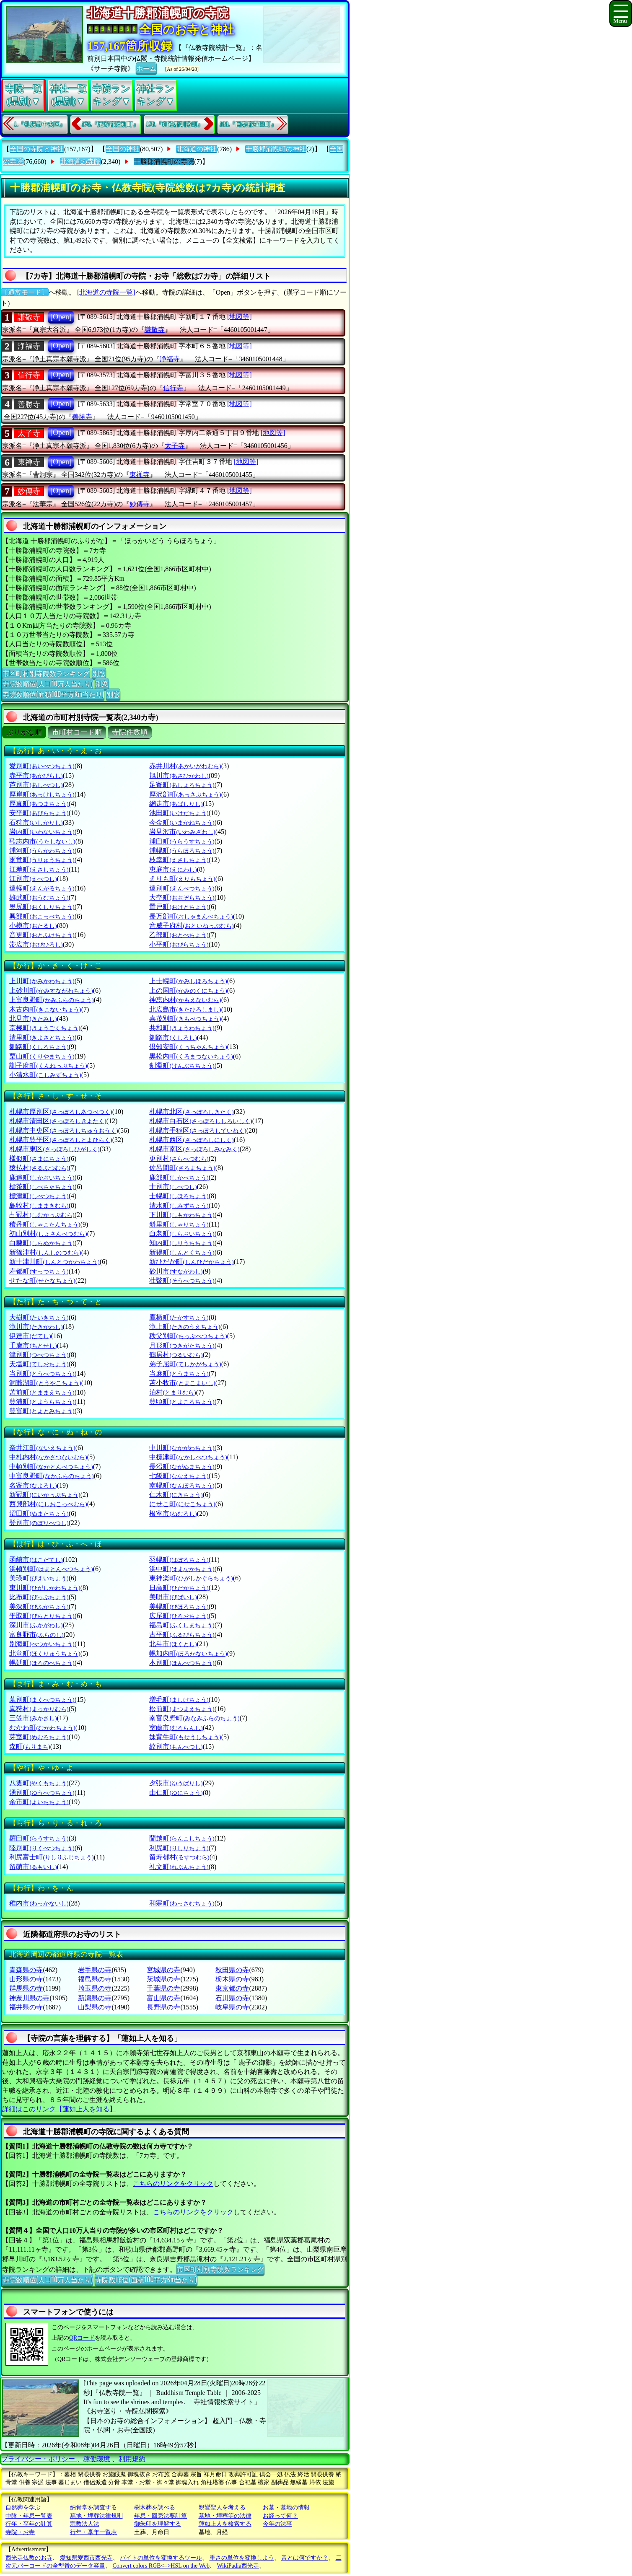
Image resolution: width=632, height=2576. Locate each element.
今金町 (181, 822)
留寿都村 (179, 1857)
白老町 (181, 1233)
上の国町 (188, 990)
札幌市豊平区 (60, 1139)
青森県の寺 (26, 1969)
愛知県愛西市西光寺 (86, 2558)
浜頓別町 (51, 1568)
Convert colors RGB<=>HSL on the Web (161, 2566)
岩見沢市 (182, 831)
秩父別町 (188, 1335)
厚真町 (38, 803)
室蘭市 (175, 1727)
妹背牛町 (185, 1736)
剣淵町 (181, 1065)
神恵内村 (185, 999)
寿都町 (38, 1271)
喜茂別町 (185, 1018)
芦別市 (35, 784)
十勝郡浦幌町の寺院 (164, 161)
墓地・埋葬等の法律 (225, 2516)
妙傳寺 (29, 491)
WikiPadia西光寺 (238, 2566)
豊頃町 (181, 1401)
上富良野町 (51, 999)
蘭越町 (181, 1838)
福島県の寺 (94, 1979)
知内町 (181, 1242)
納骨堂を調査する (93, 2507)
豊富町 (41, 1410)
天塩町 (38, 1363)
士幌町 (178, 1195)
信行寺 (29, 375)
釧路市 (173, 1037)
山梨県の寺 (94, 2007)
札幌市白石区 (200, 1120)
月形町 (181, 1345)
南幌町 (181, 1485)
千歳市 (33, 1345)
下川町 (181, 1214)
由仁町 (175, 1792)
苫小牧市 (182, 1382)
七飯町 (178, 1475)
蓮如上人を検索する (225, 2524)
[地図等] (239, 316)
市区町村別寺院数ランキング (46, 673)
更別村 (178, 1158)
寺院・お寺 (20, 2532)
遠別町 (181, 888)
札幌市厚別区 (60, 1111)
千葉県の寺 (163, 1988)
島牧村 (38, 1205)
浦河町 (41, 850)
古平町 (181, 1634)
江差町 (38, 869)
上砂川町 (51, 990)
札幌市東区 (54, 1148)
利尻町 (178, 1847)
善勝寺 (29, 404)
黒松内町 (191, 1056)
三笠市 (33, 1718)
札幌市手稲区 (197, 1130)
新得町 (181, 1252)
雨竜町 (41, 859)
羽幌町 (178, 1559)
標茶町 (41, 1186)
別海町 (41, 1643)
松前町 (181, 1708)
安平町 (38, 812)
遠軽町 (41, 888)
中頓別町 (51, 1466)
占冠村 (41, 1214)
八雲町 (38, 1782)
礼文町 (178, 1866)
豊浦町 (41, 1401)
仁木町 (175, 1494)
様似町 (38, 1158)
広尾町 (178, 1615)
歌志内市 (42, 841)
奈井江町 (42, 1447)
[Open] (61, 317)
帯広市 (35, 944)
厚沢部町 (185, 794)
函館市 (35, 1559)
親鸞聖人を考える (222, 2507)
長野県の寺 (163, 2007)
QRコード (82, 2338)
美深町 (38, 1606)
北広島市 (185, 1009)
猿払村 (38, 1167)
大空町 (181, 897)
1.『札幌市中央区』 (39, 124)
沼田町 (38, 1513)
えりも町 (182, 878)
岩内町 (41, 831)
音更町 (41, 934)
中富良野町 (51, 1475)
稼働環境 (96, 2458)
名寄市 (33, 1485)
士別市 (173, 1186)
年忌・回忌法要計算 (160, 2516)
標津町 (38, 1195)
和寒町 (181, 1903)
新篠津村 (45, 1252)
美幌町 (178, 1606)
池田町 (178, 812)
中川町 (181, 1447)
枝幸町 (178, 859)
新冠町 (44, 1494)
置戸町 (178, 906)
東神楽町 (191, 1578)
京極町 (44, 1027)
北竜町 (44, 1653)
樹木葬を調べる (154, 2507)
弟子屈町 (185, 1363)
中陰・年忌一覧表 (28, 2516)
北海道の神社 (196, 149)
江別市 (33, 878)
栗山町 (41, 1056)
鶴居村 (175, 1354)
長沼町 (181, 1466)
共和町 (181, 1027)
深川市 (35, 1624)
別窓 (99, 673)
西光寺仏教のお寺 (28, 2558)
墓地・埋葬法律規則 (96, 2516)
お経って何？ (280, 2516)
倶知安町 (188, 1046)
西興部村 (48, 1503)
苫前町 (41, 1392)
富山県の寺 (163, 1997)
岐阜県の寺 (232, 2007)
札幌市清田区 (57, 1120)
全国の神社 (123, 149)
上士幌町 (188, 980)
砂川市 (175, 1271)
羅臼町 (38, 1838)
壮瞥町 (181, 1280)
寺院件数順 (130, 732)
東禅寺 (29, 462)
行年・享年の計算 (28, 2524)
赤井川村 (185, 765)
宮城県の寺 (163, 1969)
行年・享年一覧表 (93, 2532)
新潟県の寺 (94, 1997)
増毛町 (178, 1699)
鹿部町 (178, 1177)
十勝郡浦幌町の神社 (276, 149)
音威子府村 (191, 925)
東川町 (44, 1587)
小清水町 (45, 1074)
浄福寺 (29, 346)
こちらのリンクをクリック (173, 2183)
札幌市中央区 (63, 1130)
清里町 (41, 1037)
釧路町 (38, 1046)
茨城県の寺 (163, 1979)
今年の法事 (277, 2524)
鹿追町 (41, 1177)
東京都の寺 (232, 1988)
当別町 (41, 1373)
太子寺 (29, 433)
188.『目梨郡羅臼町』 (248, 124)
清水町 (178, 1205)
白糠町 (41, 1242)
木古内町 (45, 1009)
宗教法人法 (84, 2524)
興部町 (41, 916)
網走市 (175, 803)
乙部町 (178, 934)
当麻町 (178, 1373)
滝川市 (35, 1326)
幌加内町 (188, 1653)
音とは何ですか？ (304, 2558)
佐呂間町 (182, 1167)
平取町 (41, 1615)
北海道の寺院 (80, 161)
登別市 (38, 1522)
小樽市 (33, 925)
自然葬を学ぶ (23, 2507)
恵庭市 (173, 869)
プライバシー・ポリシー (39, 2458)
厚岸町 (41, 794)
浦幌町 (181, 850)
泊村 (172, 1392)
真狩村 (38, 1708)
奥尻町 (41, 906)
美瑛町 (38, 1578)
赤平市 (35, 775)
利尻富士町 (51, 1857)
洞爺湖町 (45, 1382)
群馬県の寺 (26, 1988)
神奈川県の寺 (29, 1997)
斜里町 (178, 1224)
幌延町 (41, 1662)
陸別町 (41, 1847)
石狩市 (35, 822)
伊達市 (30, 1335)
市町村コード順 (77, 732)
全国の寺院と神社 (37, 149)
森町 (29, 1746)
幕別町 (41, 1699)
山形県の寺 (26, 1979)
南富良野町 (194, 1718)
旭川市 (178, 775)
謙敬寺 (29, 317)
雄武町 (38, 897)
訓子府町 (48, 1065)
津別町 (38, 1354)
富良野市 (36, 1634)
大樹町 (38, 1317)
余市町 (38, 1801)
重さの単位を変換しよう (242, 2558)
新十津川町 (54, 1261)
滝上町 (184, 1326)
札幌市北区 (191, 1111)
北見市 (33, 1018)
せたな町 (42, 1280)
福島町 (181, 1624)
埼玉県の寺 (94, 1988)
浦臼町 (181, 841)
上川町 (41, 980)
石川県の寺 (232, 1997)
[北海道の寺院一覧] (106, 292)
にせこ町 (182, 1503)
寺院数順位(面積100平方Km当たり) (53, 694)
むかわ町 (42, 1727)
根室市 (173, 1513)
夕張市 (175, 1782)
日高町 (178, 1587)
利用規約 (132, 2458)
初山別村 (48, 1233)
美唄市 (173, 1596)
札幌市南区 (194, 1148)
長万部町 (191, 916)
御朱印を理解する (157, 2524)
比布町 (38, 1596)
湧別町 (41, 1792)
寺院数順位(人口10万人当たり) (48, 683)
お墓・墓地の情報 (286, 2507)
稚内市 (38, 1903)
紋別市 (175, 1746)
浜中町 (181, 1568)
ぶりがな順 (24, 732)
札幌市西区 (191, 1139)
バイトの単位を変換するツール (161, 2558)
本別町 (181, 1662)
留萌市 (33, 1866)
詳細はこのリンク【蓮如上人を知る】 (59, 2109)
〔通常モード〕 (24, 292)
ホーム (146, 68)
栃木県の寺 (232, 1979)
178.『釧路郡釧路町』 (174, 124)
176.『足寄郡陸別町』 (110, 124)
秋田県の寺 (232, 1969)
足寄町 (181, 784)
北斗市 (173, 1643)
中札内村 (48, 1456)
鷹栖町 (178, 1317)
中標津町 (188, 1456)
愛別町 (41, 765)
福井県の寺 (26, 2007)
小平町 (178, 944)
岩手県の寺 (94, 1969)
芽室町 (38, 1736)
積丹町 (44, 1224)
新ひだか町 (191, 1261)
